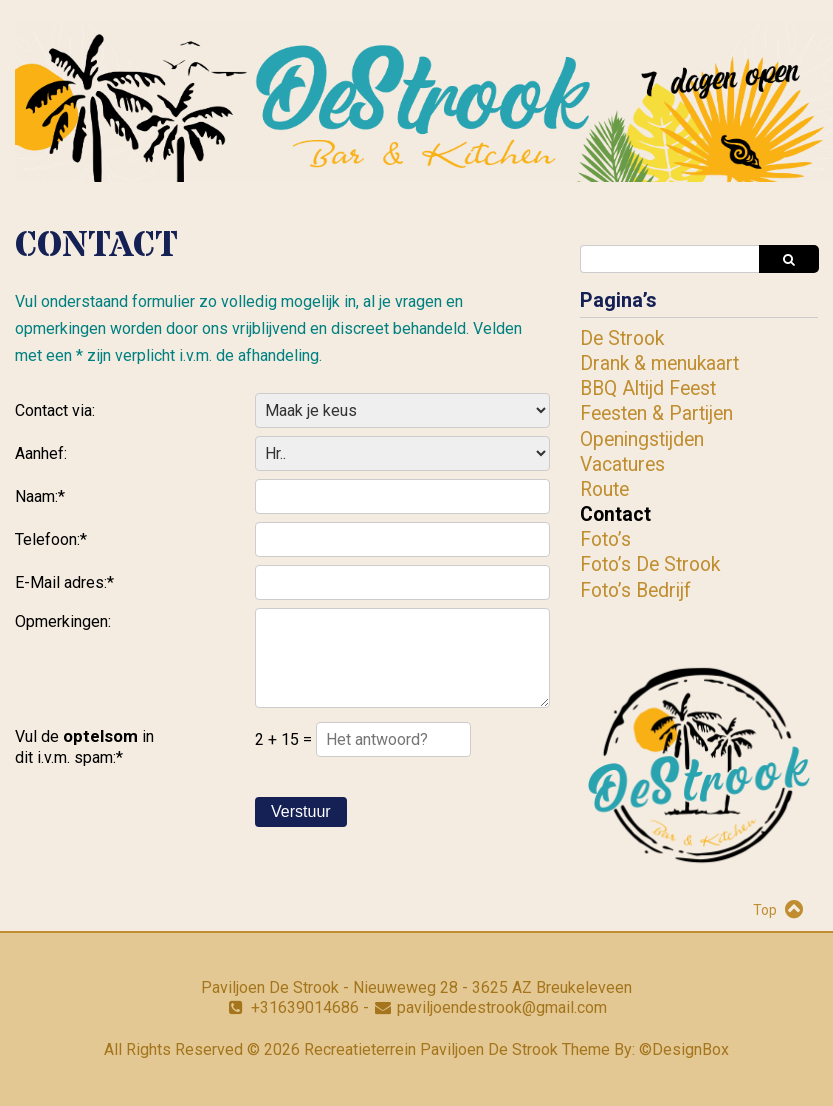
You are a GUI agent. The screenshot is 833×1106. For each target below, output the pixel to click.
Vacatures (622, 464)
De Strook (622, 338)
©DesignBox (684, 1049)
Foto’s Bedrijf (635, 590)
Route (604, 489)
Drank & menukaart (659, 363)
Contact (615, 514)
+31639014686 (305, 1007)
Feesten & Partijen (656, 413)
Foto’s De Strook (650, 564)
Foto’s (605, 539)
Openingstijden (642, 439)
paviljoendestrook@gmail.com (502, 1007)
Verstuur (301, 811)
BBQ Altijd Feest (648, 388)
